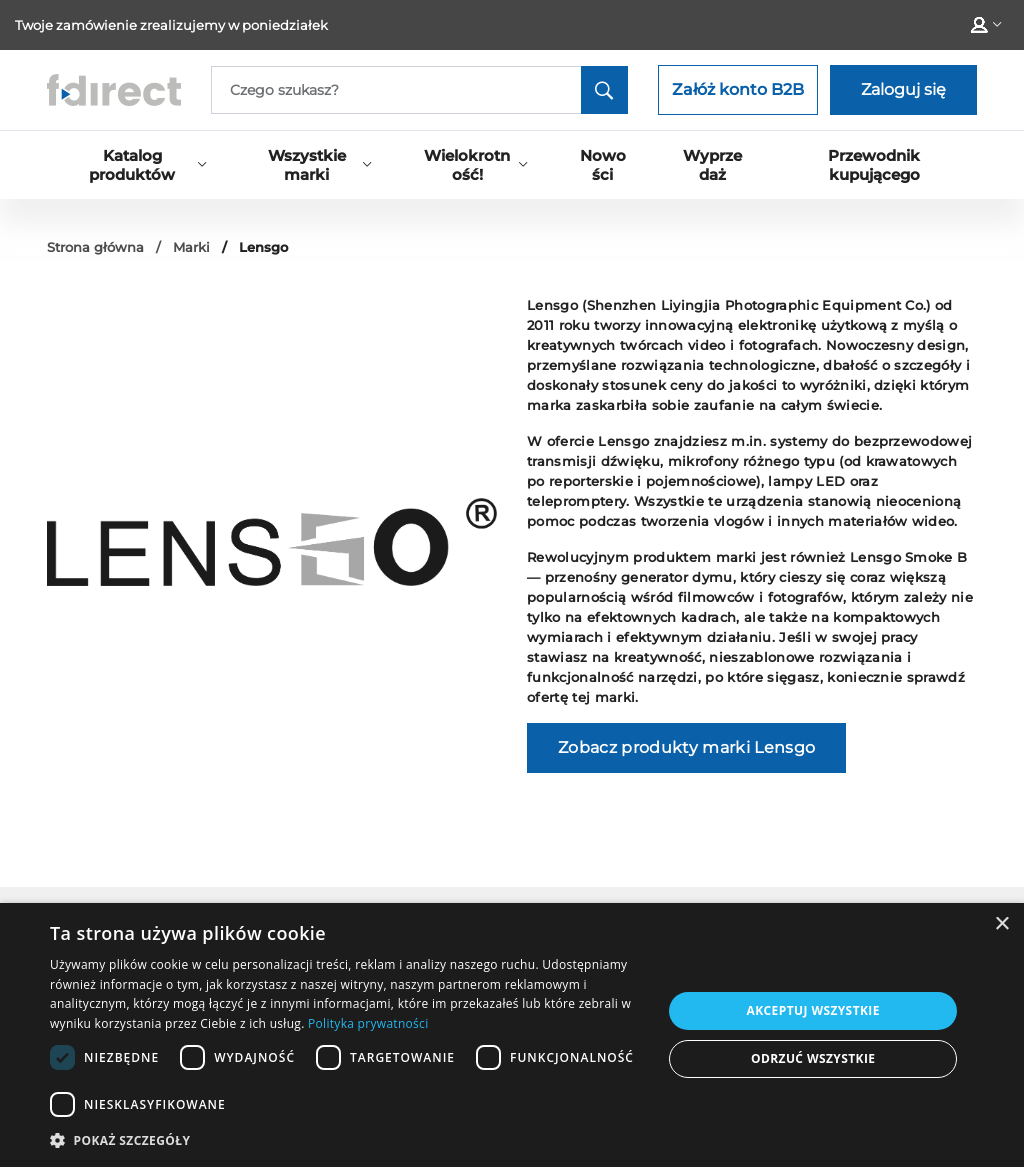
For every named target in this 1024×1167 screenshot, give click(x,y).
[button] (347, 1140)
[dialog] (512, 1035)
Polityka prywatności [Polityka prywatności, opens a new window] (368, 1023)
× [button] (1001, 924)
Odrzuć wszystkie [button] (813, 1058)
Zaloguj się (903, 89)
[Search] (419, 90)
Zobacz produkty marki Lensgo (686, 747)
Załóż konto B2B (738, 89)
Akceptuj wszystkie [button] (813, 1010)
